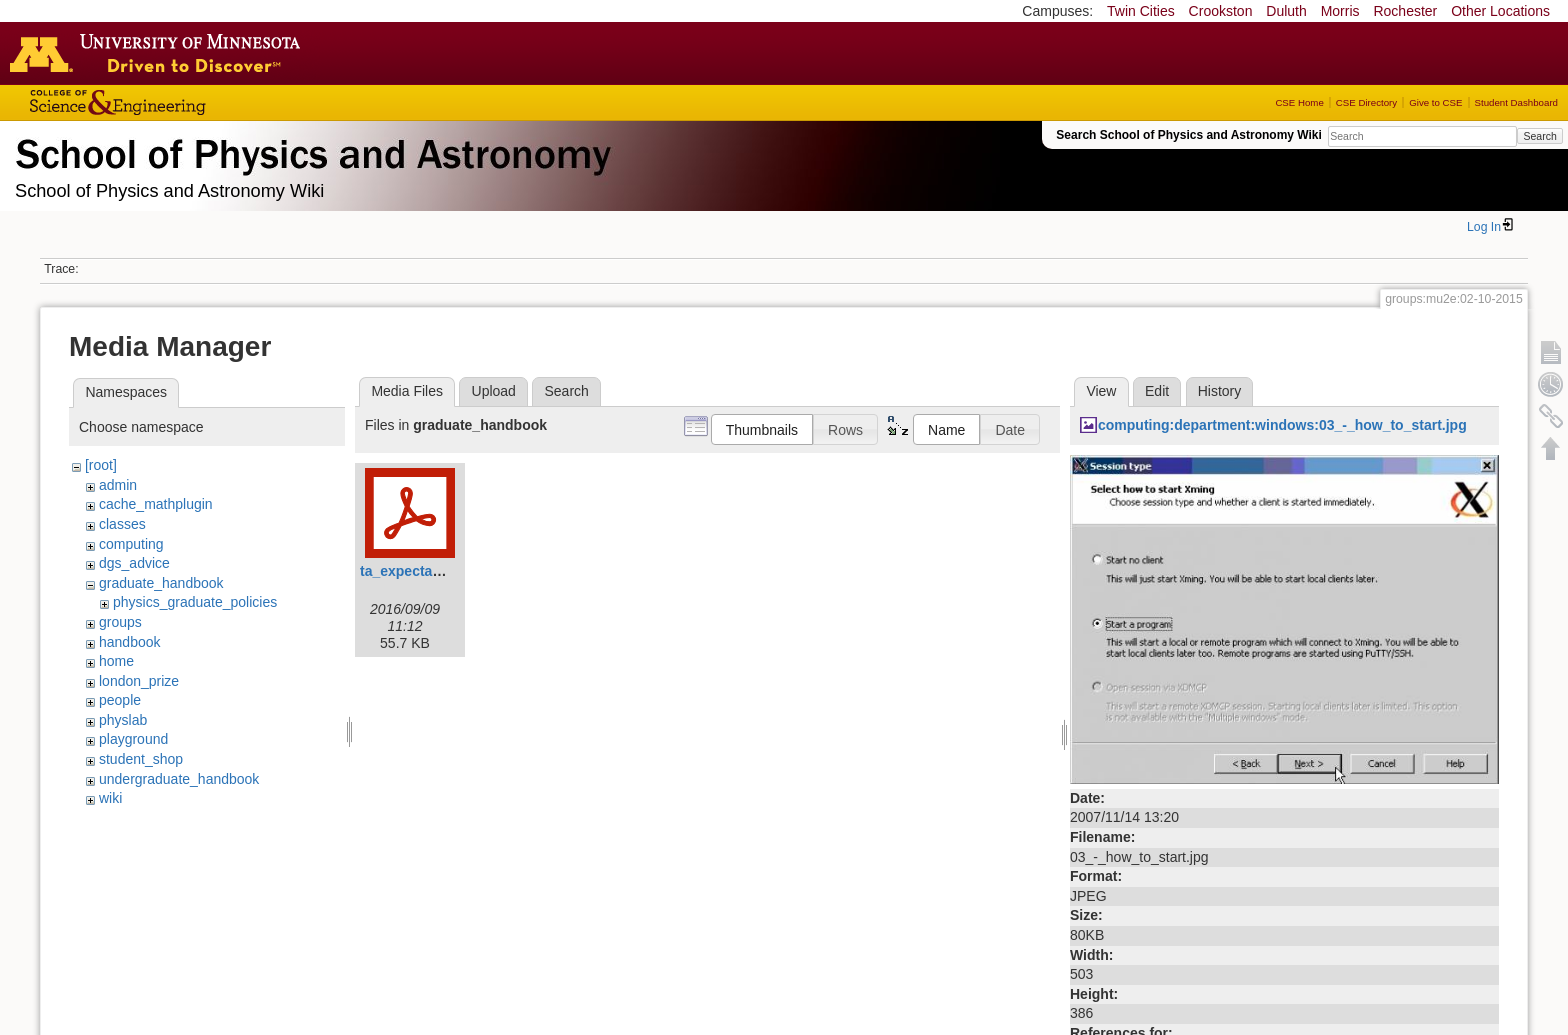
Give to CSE (1435, 102)
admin (118, 485)
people (120, 700)
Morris (1340, 11)
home (116, 661)
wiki (110, 798)
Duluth (1286, 11)
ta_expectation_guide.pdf (444, 571)
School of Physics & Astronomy (310, 150)
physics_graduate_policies (195, 602)
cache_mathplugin (156, 504)
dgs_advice (134, 563)
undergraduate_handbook (179, 779)
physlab (123, 720)
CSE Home (1299, 102)
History (1220, 391)
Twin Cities (1141, 11)
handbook (130, 642)
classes (122, 524)
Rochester (1405, 11)
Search (1539, 136)
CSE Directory (1366, 102)
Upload (494, 391)
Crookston (1221, 11)
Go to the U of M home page (160, 53)
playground (133, 739)
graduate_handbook (161, 583)
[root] (101, 465)
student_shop (141, 759)
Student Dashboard (1516, 102)
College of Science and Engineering (180, 102)
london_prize (139, 681)
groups (120, 622)
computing (131, 544)
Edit (1157, 391)
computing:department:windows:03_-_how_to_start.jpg (1282, 425)
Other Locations (1500, 11)
